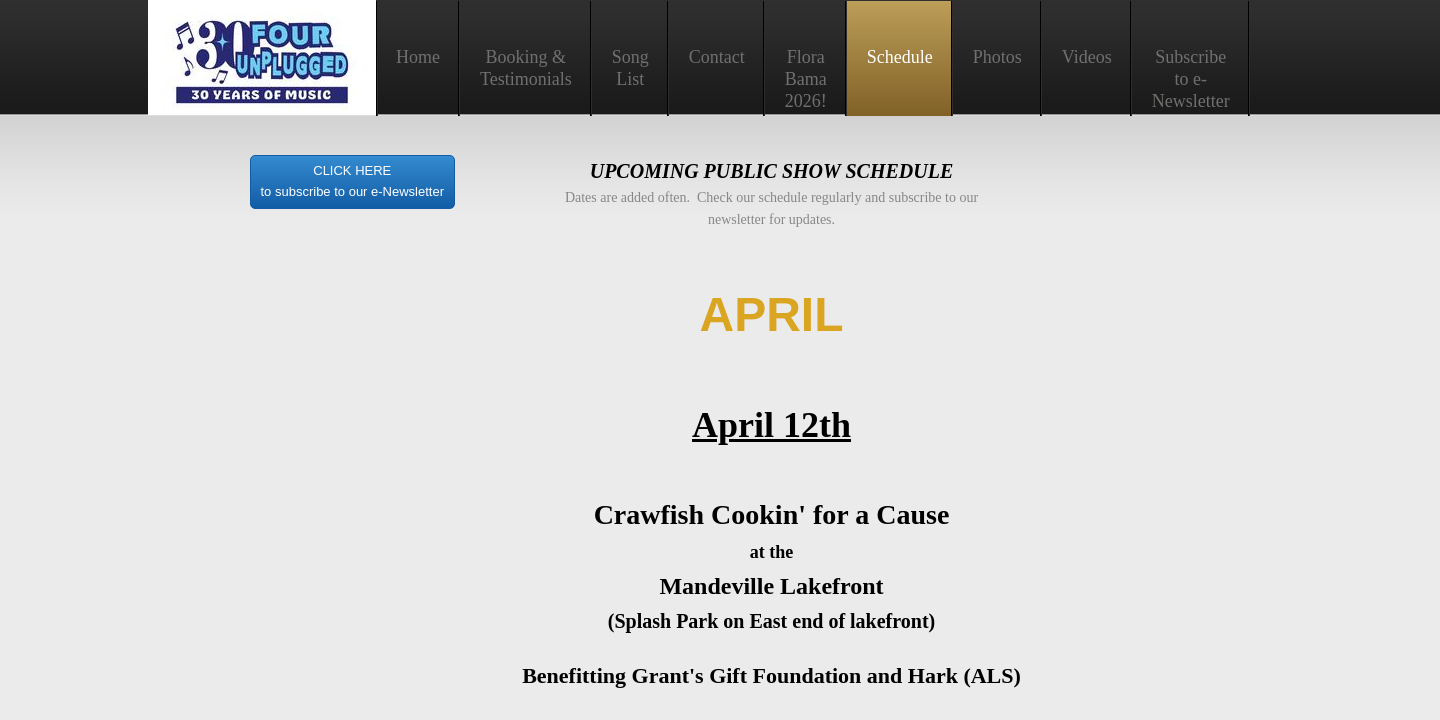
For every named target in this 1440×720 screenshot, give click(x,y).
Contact (717, 57)
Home (418, 57)
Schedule (900, 57)
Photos (997, 57)
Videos (1087, 57)
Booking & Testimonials (526, 68)
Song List (630, 68)
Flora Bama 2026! (806, 79)
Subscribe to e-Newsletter (1191, 79)
